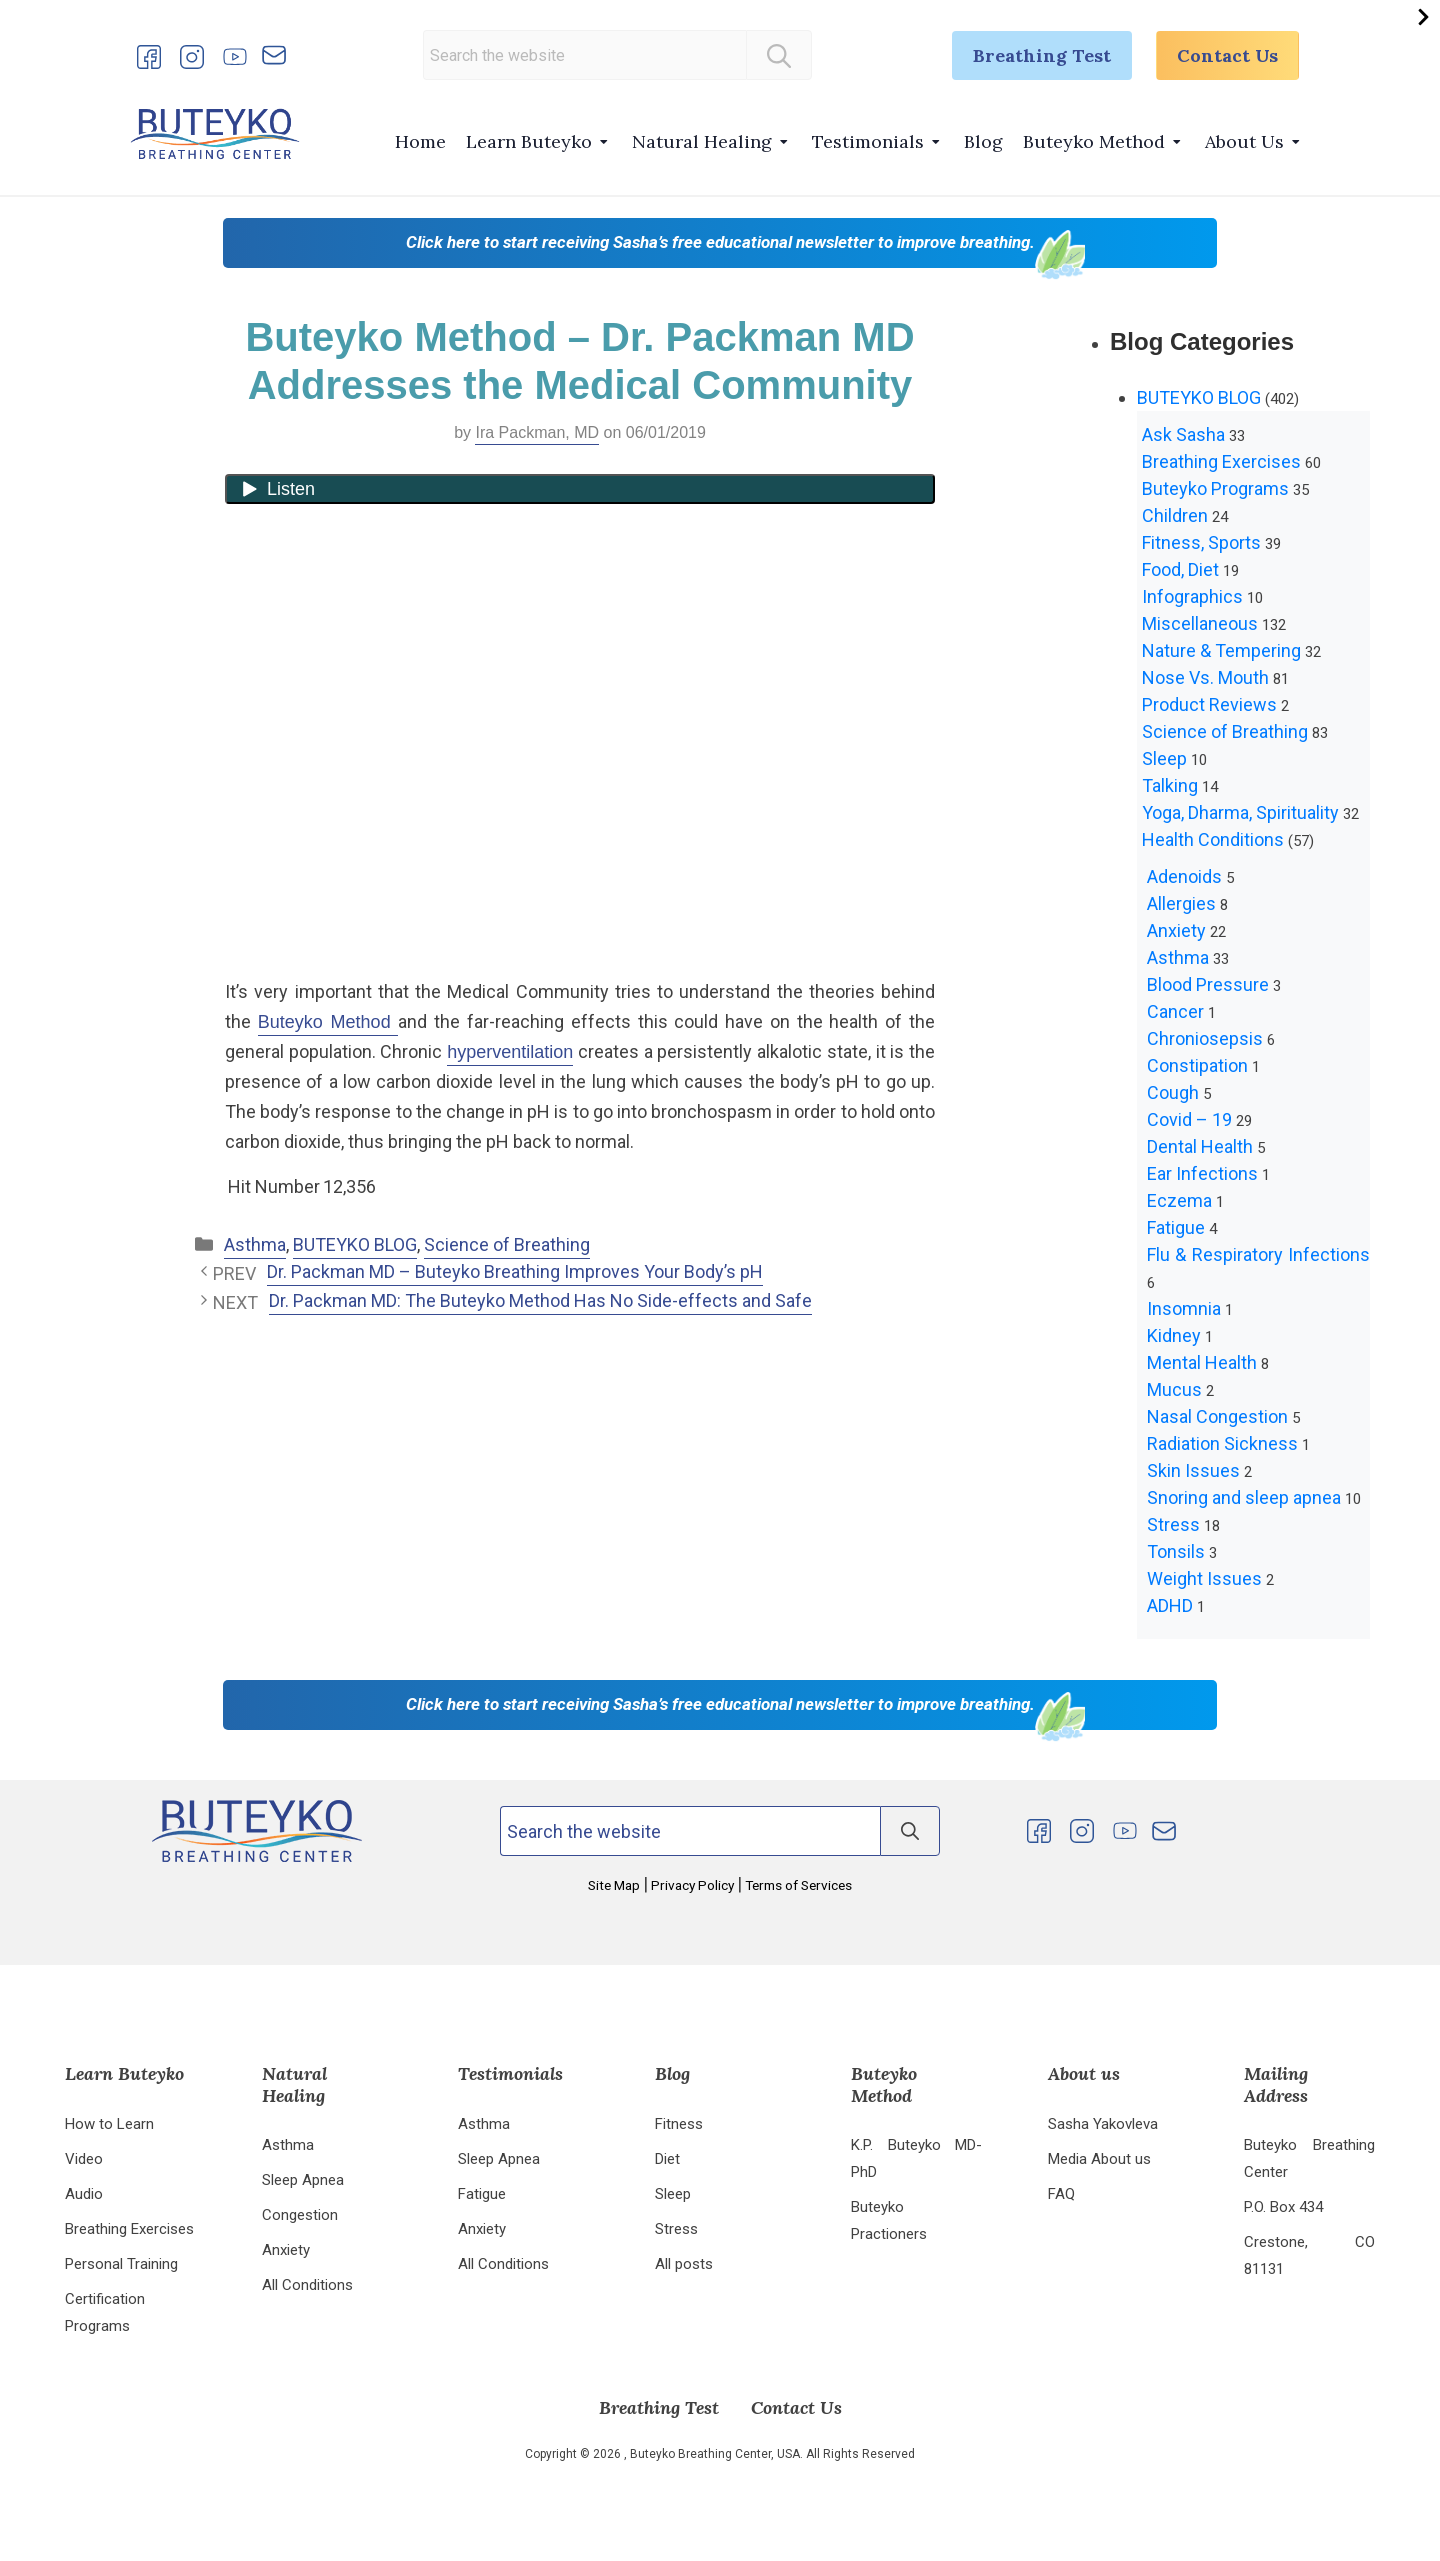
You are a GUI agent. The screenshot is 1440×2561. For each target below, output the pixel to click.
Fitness (679, 2124)
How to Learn (109, 2124)
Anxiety (1176, 930)
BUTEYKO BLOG (355, 1244)
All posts (684, 2264)
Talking (1170, 785)
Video (84, 2159)
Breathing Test (1042, 55)
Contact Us (1227, 55)
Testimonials (868, 141)
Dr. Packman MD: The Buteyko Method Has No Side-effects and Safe (540, 1300)
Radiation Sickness (1222, 1443)
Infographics (1192, 596)
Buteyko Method (1094, 141)
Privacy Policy (692, 1885)
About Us (1244, 141)
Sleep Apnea (303, 2180)
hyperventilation (510, 1052)
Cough (1173, 1092)
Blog (983, 141)
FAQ (1061, 2194)
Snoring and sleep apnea (1244, 1497)
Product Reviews (1209, 704)
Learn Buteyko (529, 141)
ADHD (1170, 1605)
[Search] (779, 55)
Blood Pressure (1208, 984)
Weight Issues (1204, 1578)
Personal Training (121, 2264)
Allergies (1181, 903)
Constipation (1197, 1065)
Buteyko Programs (1215, 488)
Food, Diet (1180, 569)
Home (420, 141)
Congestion (300, 2215)
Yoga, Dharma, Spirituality (1240, 812)
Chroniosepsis (1205, 1038)
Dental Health (1200, 1146)
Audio (84, 2194)
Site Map (615, 1885)
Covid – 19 (1189, 1119)
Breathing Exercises (1221, 461)
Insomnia (1184, 1308)
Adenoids (1184, 876)
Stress (1173, 1524)
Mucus (1174, 1389)
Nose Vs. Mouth (1205, 677)
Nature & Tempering (1221, 650)
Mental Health (1202, 1362)
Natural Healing (702, 141)
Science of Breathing (507, 1244)
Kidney (1174, 1335)
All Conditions (307, 2285)
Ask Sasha (1183, 434)
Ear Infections (1202, 1173)
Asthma (255, 1244)
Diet (667, 2159)
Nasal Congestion (1217, 1416)
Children (1175, 515)
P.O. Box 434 (1283, 2207)
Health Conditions (1213, 839)
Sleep (1164, 758)
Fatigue (1176, 1227)
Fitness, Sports (1201, 542)
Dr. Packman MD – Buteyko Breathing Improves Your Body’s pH (515, 1271)
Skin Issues (1193, 1470)
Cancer (1175, 1011)
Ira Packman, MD (537, 432)
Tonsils (1176, 1551)
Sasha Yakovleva (1103, 2124)
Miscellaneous (1200, 623)
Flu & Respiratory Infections (1258, 1254)
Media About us (1099, 2159)
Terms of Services (797, 1885)
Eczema (1179, 1200)
